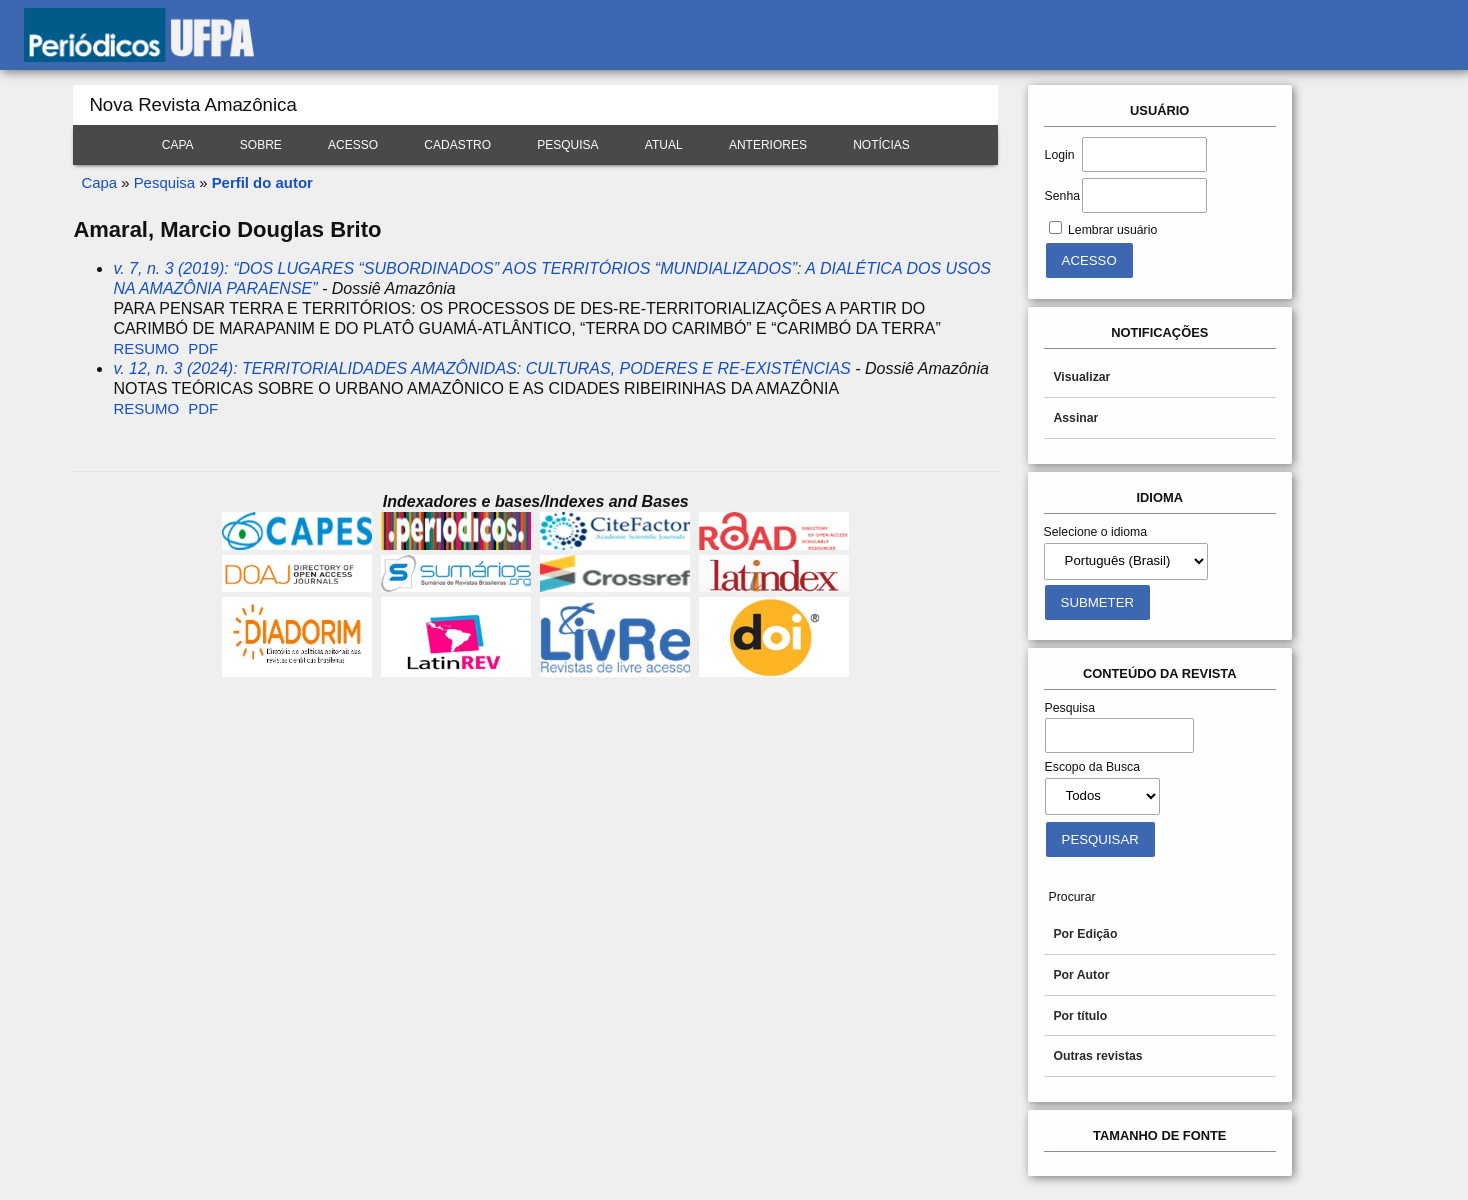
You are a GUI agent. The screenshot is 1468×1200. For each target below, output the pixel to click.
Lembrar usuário (1112, 230)
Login (1060, 155)
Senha (1062, 196)
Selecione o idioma (1096, 532)
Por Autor (1081, 975)
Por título (1080, 1016)
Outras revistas (1097, 1056)
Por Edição (1085, 934)
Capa (178, 145)
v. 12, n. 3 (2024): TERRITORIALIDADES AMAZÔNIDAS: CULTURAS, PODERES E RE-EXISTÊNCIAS (481, 368)
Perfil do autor (262, 182)
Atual (664, 145)
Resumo (146, 348)
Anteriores (768, 145)
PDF (203, 348)
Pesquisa (567, 145)
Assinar (1075, 418)
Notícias (881, 145)
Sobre (261, 145)
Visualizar (1081, 377)
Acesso (353, 145)
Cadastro (457, 145)
